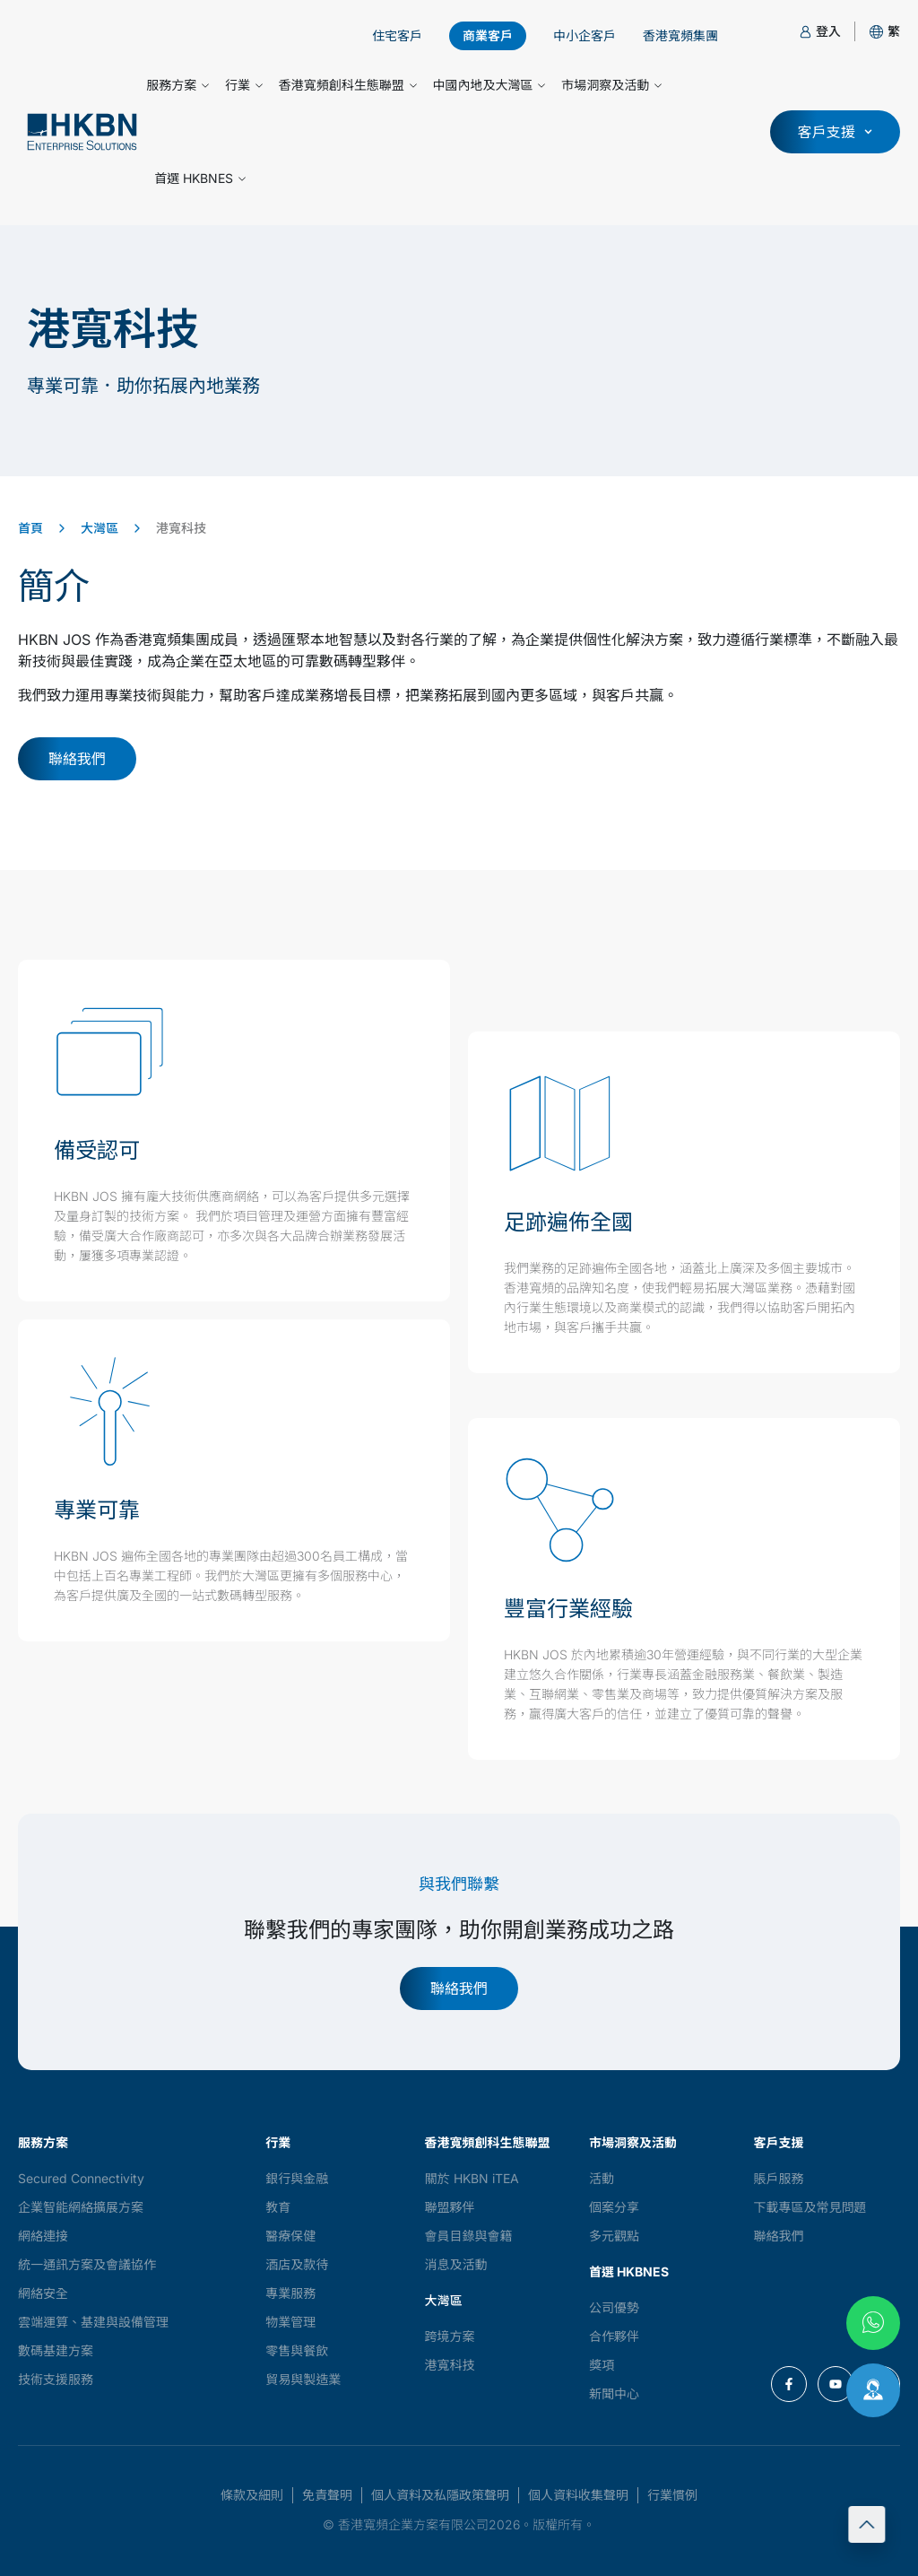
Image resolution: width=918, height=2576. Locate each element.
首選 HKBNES (200, 178)
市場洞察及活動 (611, 85)
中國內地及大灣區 (489, 85)
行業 (244, 85)
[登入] (805, 32)
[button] (894, 31)
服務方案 (177, 85)
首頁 (30, 527)
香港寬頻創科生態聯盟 (348, 85)
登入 (828, 31)
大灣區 (99, 527)
